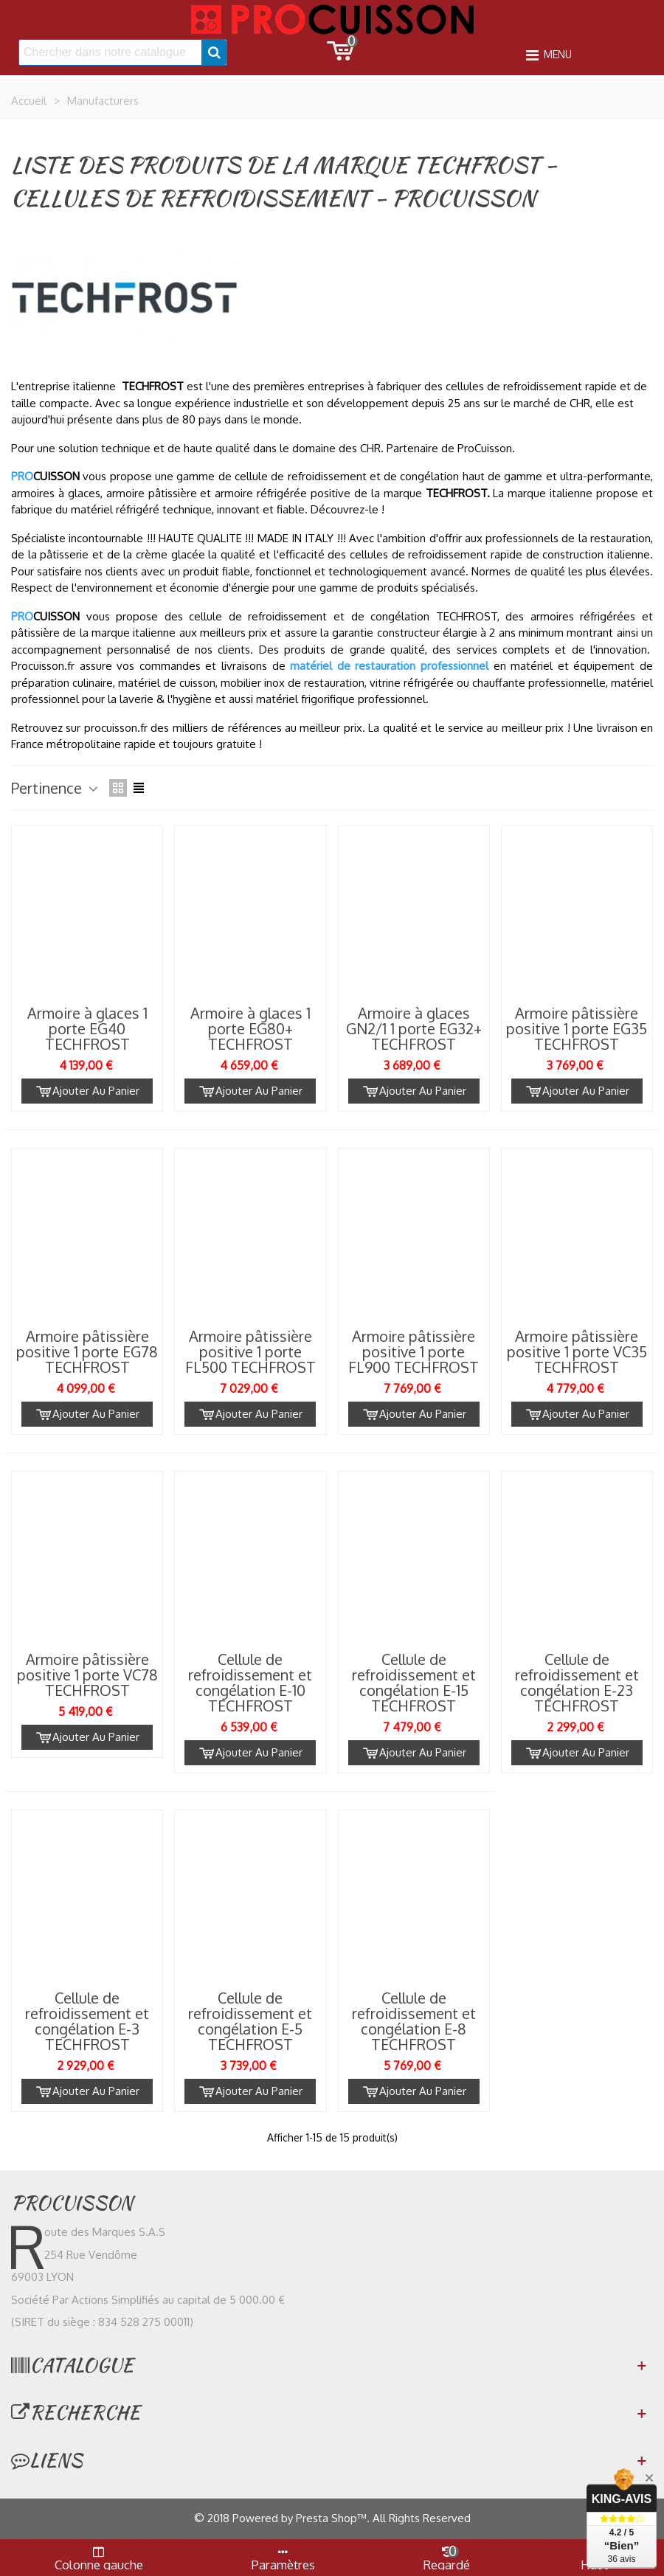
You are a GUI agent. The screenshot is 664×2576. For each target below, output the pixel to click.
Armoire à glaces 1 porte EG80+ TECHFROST (250, 1028)
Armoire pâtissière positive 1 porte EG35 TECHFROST (576, 1028)
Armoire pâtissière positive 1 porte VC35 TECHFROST (577, 1352)
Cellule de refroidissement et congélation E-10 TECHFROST (250, 1683)
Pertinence (55, 787)
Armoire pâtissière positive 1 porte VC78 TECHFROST (87, 1675)
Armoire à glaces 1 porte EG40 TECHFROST (87, 1028)
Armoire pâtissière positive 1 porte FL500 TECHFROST (250, 1352)
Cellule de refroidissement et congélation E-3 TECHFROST (87, 2021)
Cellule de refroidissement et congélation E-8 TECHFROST (414, 2021)
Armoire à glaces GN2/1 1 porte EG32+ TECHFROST (414, 1028)
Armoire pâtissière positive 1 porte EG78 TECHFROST (87, 1352)
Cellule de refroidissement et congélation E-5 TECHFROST (250, 2021)
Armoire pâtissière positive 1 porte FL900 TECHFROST (413, 1352)
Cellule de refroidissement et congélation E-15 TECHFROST (414, 1683)
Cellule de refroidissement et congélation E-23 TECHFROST (577, 1683)
